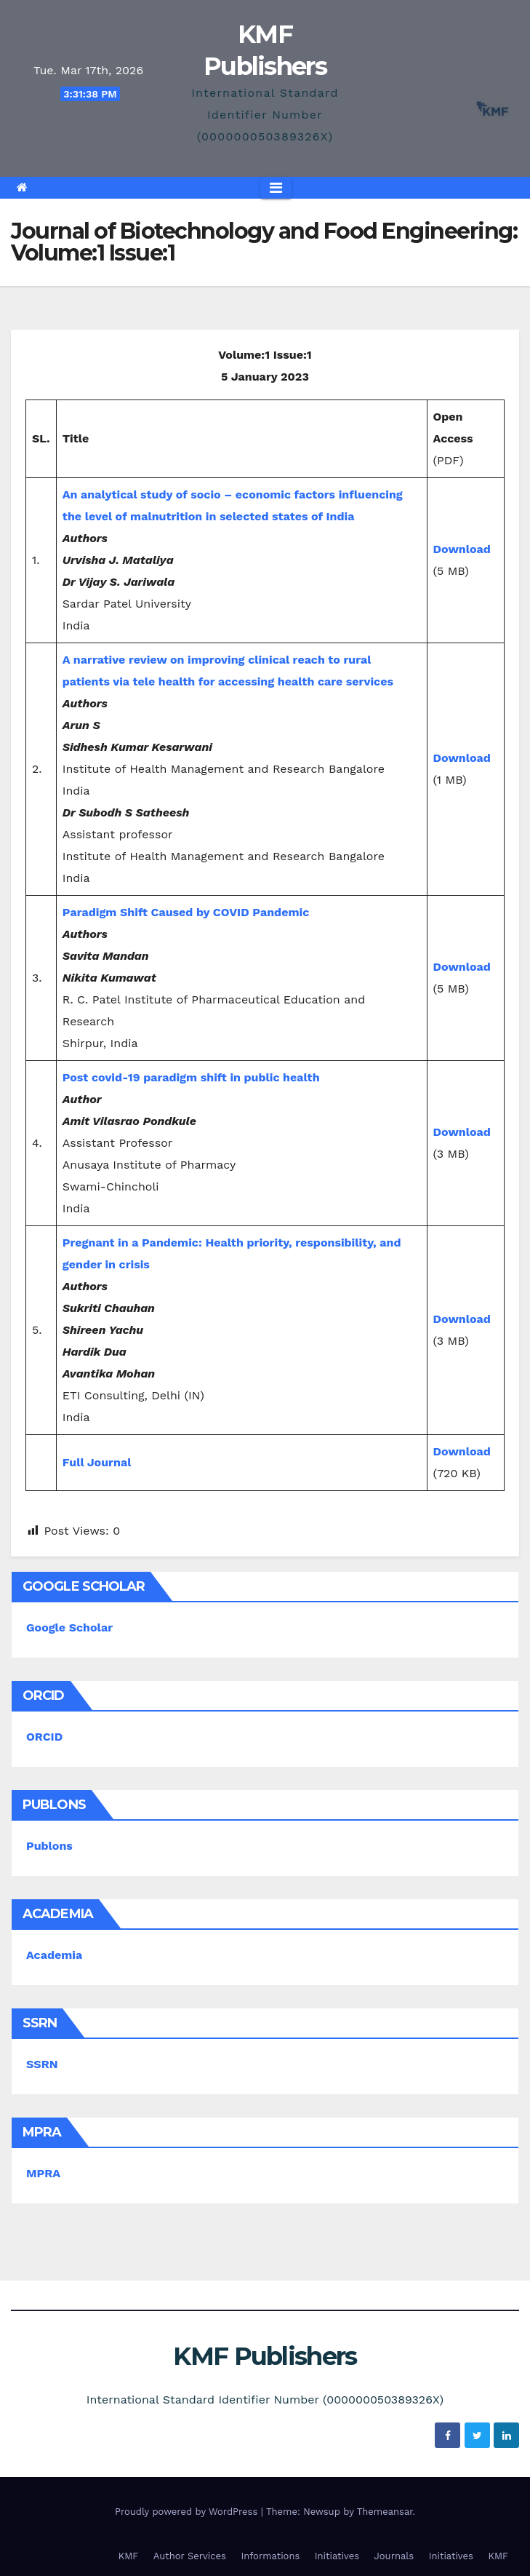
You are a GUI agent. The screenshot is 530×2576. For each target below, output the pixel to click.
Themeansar (385, 2511)
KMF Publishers (264, 2356)
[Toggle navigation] (276, 188)
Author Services (189, 2556)
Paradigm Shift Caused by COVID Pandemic (186, 912)
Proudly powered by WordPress (188, 2511)
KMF (129, 2556)
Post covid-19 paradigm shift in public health (191, 1077)
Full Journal (97, 1462)
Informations (270, 2556)
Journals (394, 2556)
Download (462, 549)
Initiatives (337, 2556)
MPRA (43, 2173)
